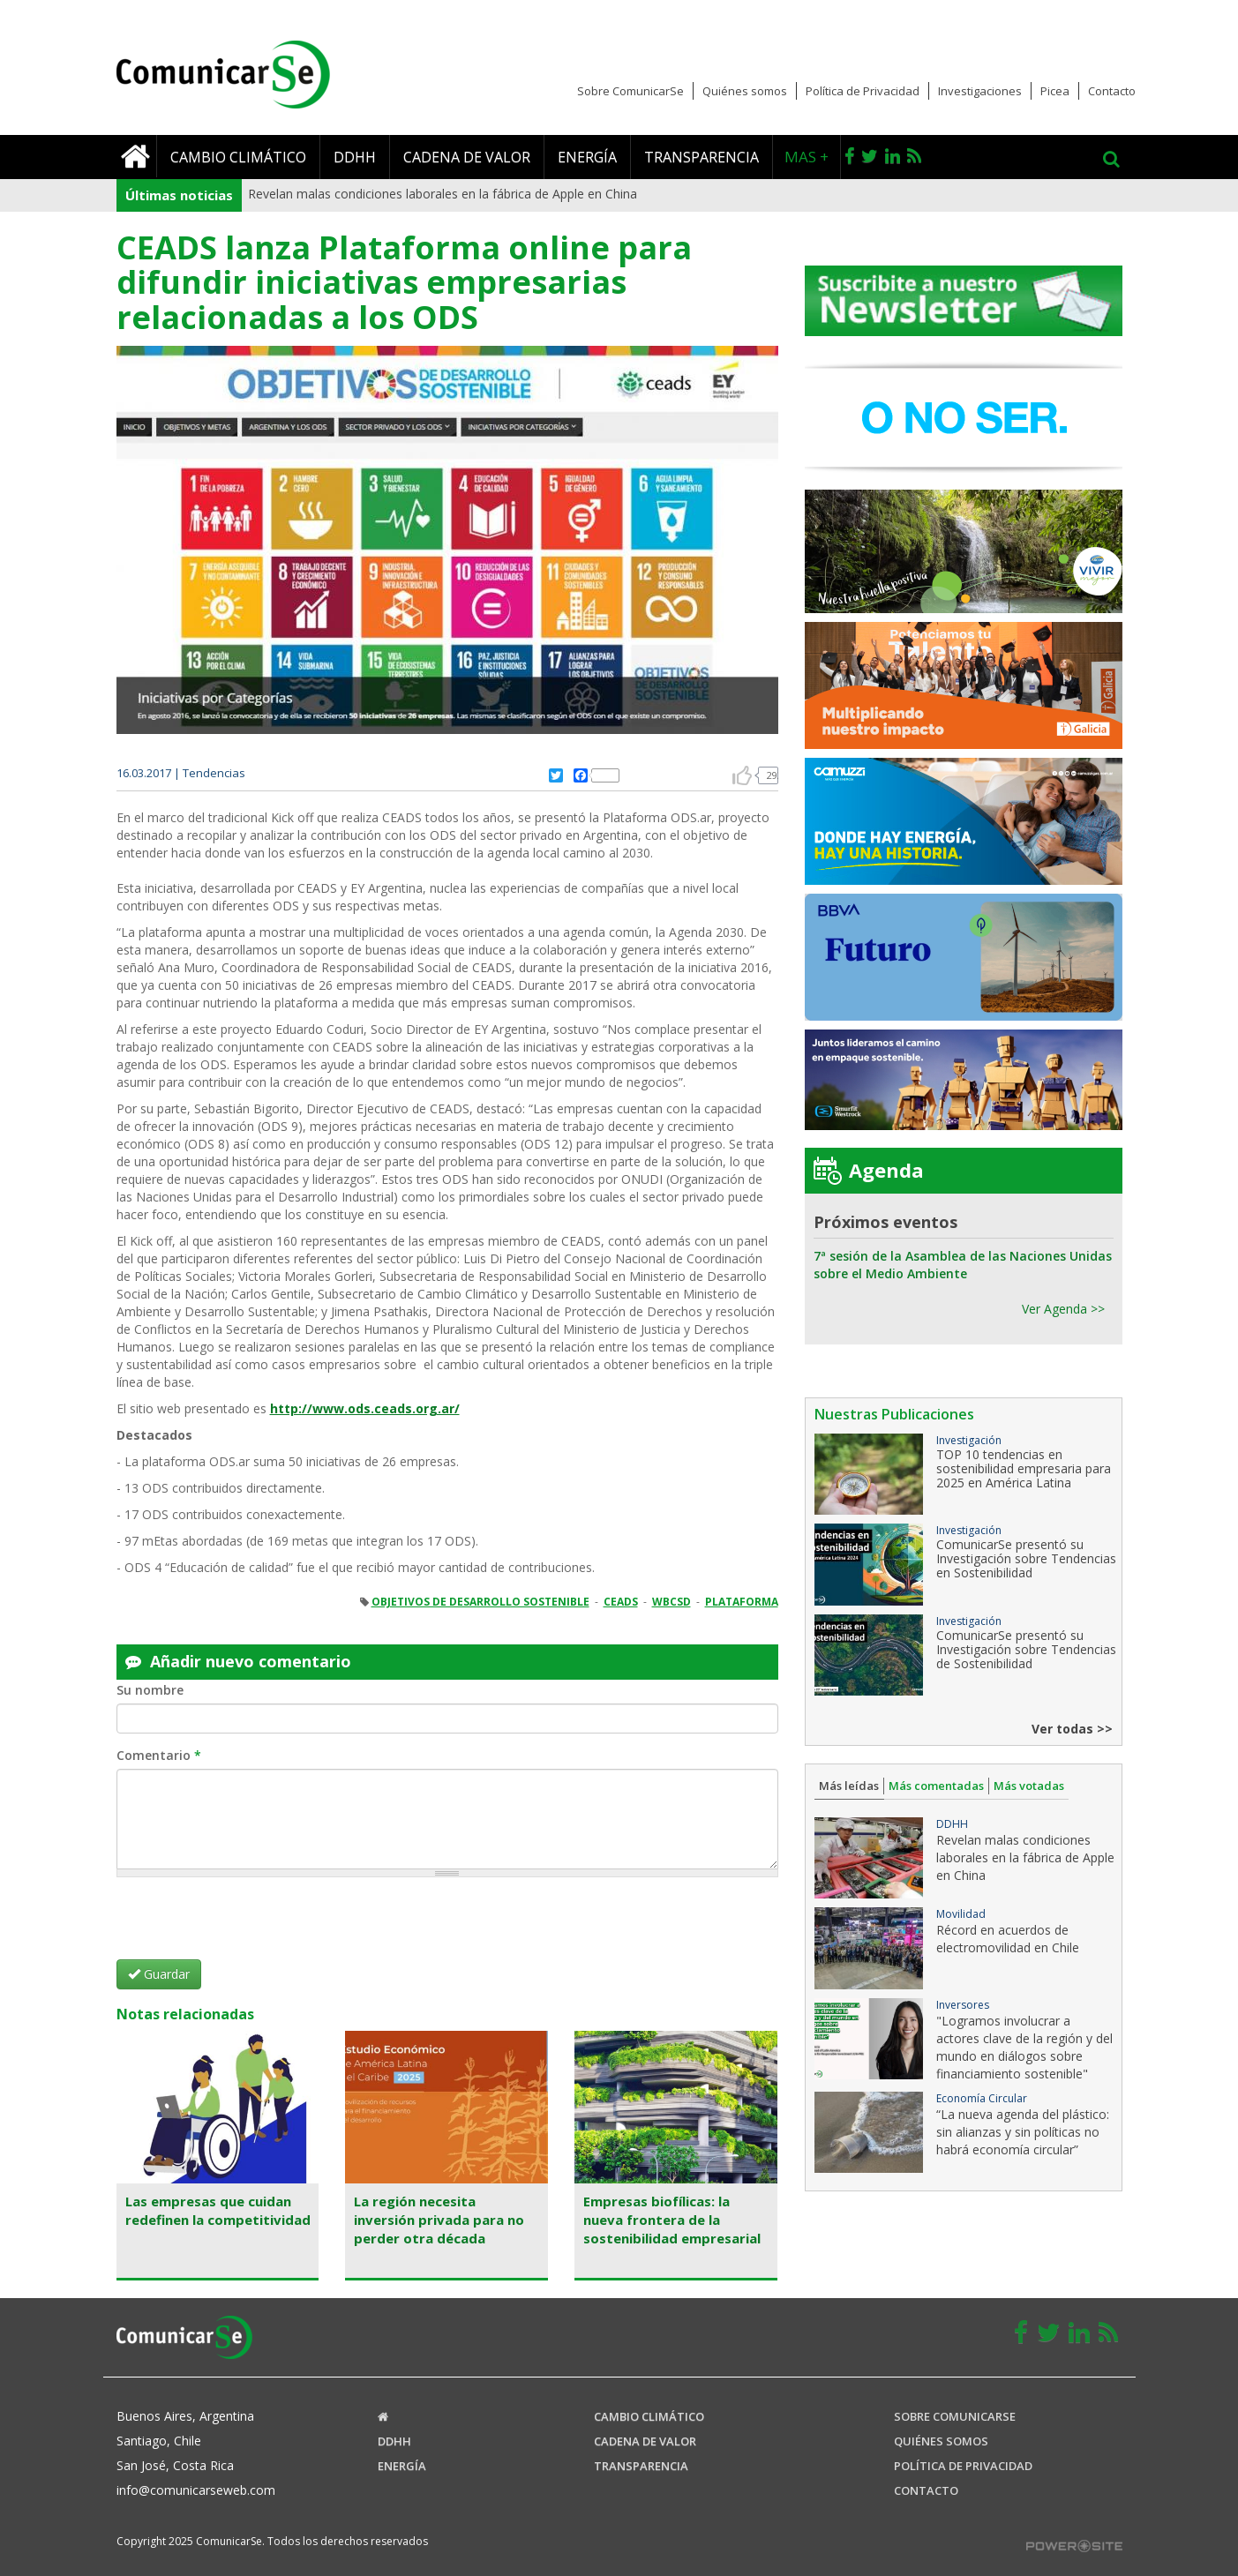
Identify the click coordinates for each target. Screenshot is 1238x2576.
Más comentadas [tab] (936, 1785)
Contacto (1112, 91)
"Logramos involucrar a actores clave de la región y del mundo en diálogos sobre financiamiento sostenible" (1024, 2047)
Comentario (158, 1755)
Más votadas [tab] (1029, 1785)
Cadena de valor (466, 157)
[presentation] (250, 1925)
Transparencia (701, 157)
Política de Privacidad (862, 91)
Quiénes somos (744, 91)
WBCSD (671, 1601)
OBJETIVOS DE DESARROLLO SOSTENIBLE (480, 1601)
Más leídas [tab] (849, 1785)
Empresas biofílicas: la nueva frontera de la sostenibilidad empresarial (672, 2220)
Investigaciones (980, 91)
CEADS (621, 1601)
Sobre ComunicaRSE (955, 2416)
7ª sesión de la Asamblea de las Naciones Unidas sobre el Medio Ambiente (963, 1264)
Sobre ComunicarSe (630, 91)
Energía (587, 157)
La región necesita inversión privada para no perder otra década (439, 2220)
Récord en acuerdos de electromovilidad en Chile (1007, 1938)
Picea (1054, 91)
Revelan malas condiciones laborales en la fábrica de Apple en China (442, 193)
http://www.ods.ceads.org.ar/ (365, 1408)
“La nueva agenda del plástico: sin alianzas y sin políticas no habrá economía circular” (1022, 2132)
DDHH (355, 157)
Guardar (159, 1974)
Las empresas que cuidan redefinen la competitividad (218, 2210)
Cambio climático (238, 157)
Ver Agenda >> (1063, 1308)
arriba (742, 775)
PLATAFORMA (741, 1601)
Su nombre (150, 1689)
